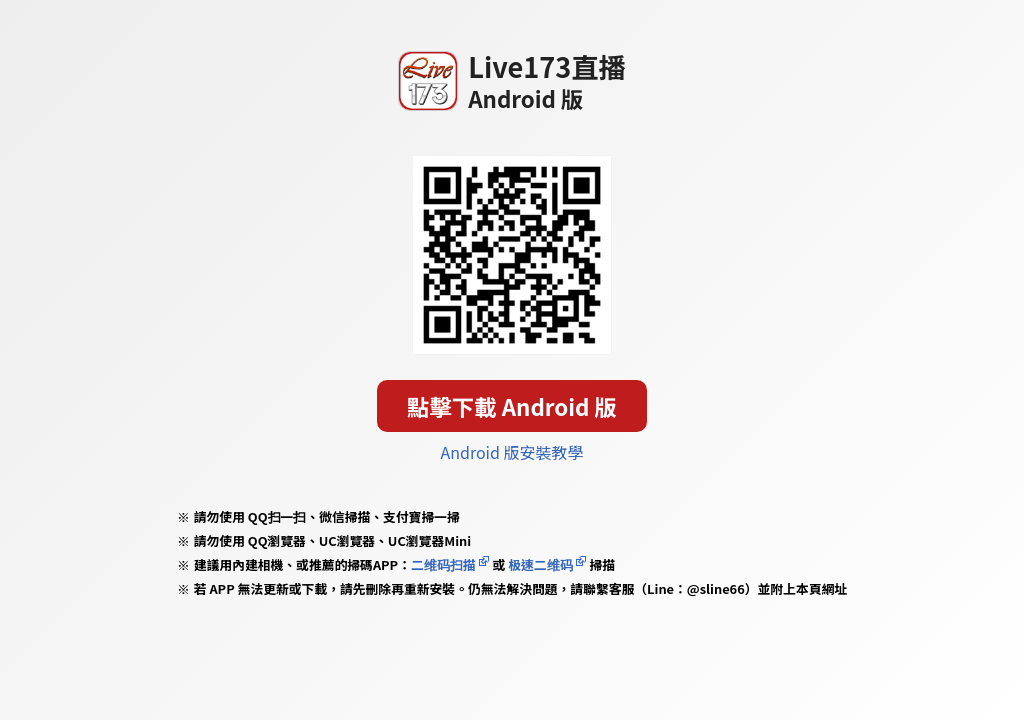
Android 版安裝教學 (512, 452)
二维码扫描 (443, 564)
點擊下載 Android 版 (512, 406)
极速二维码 (540, 564)
